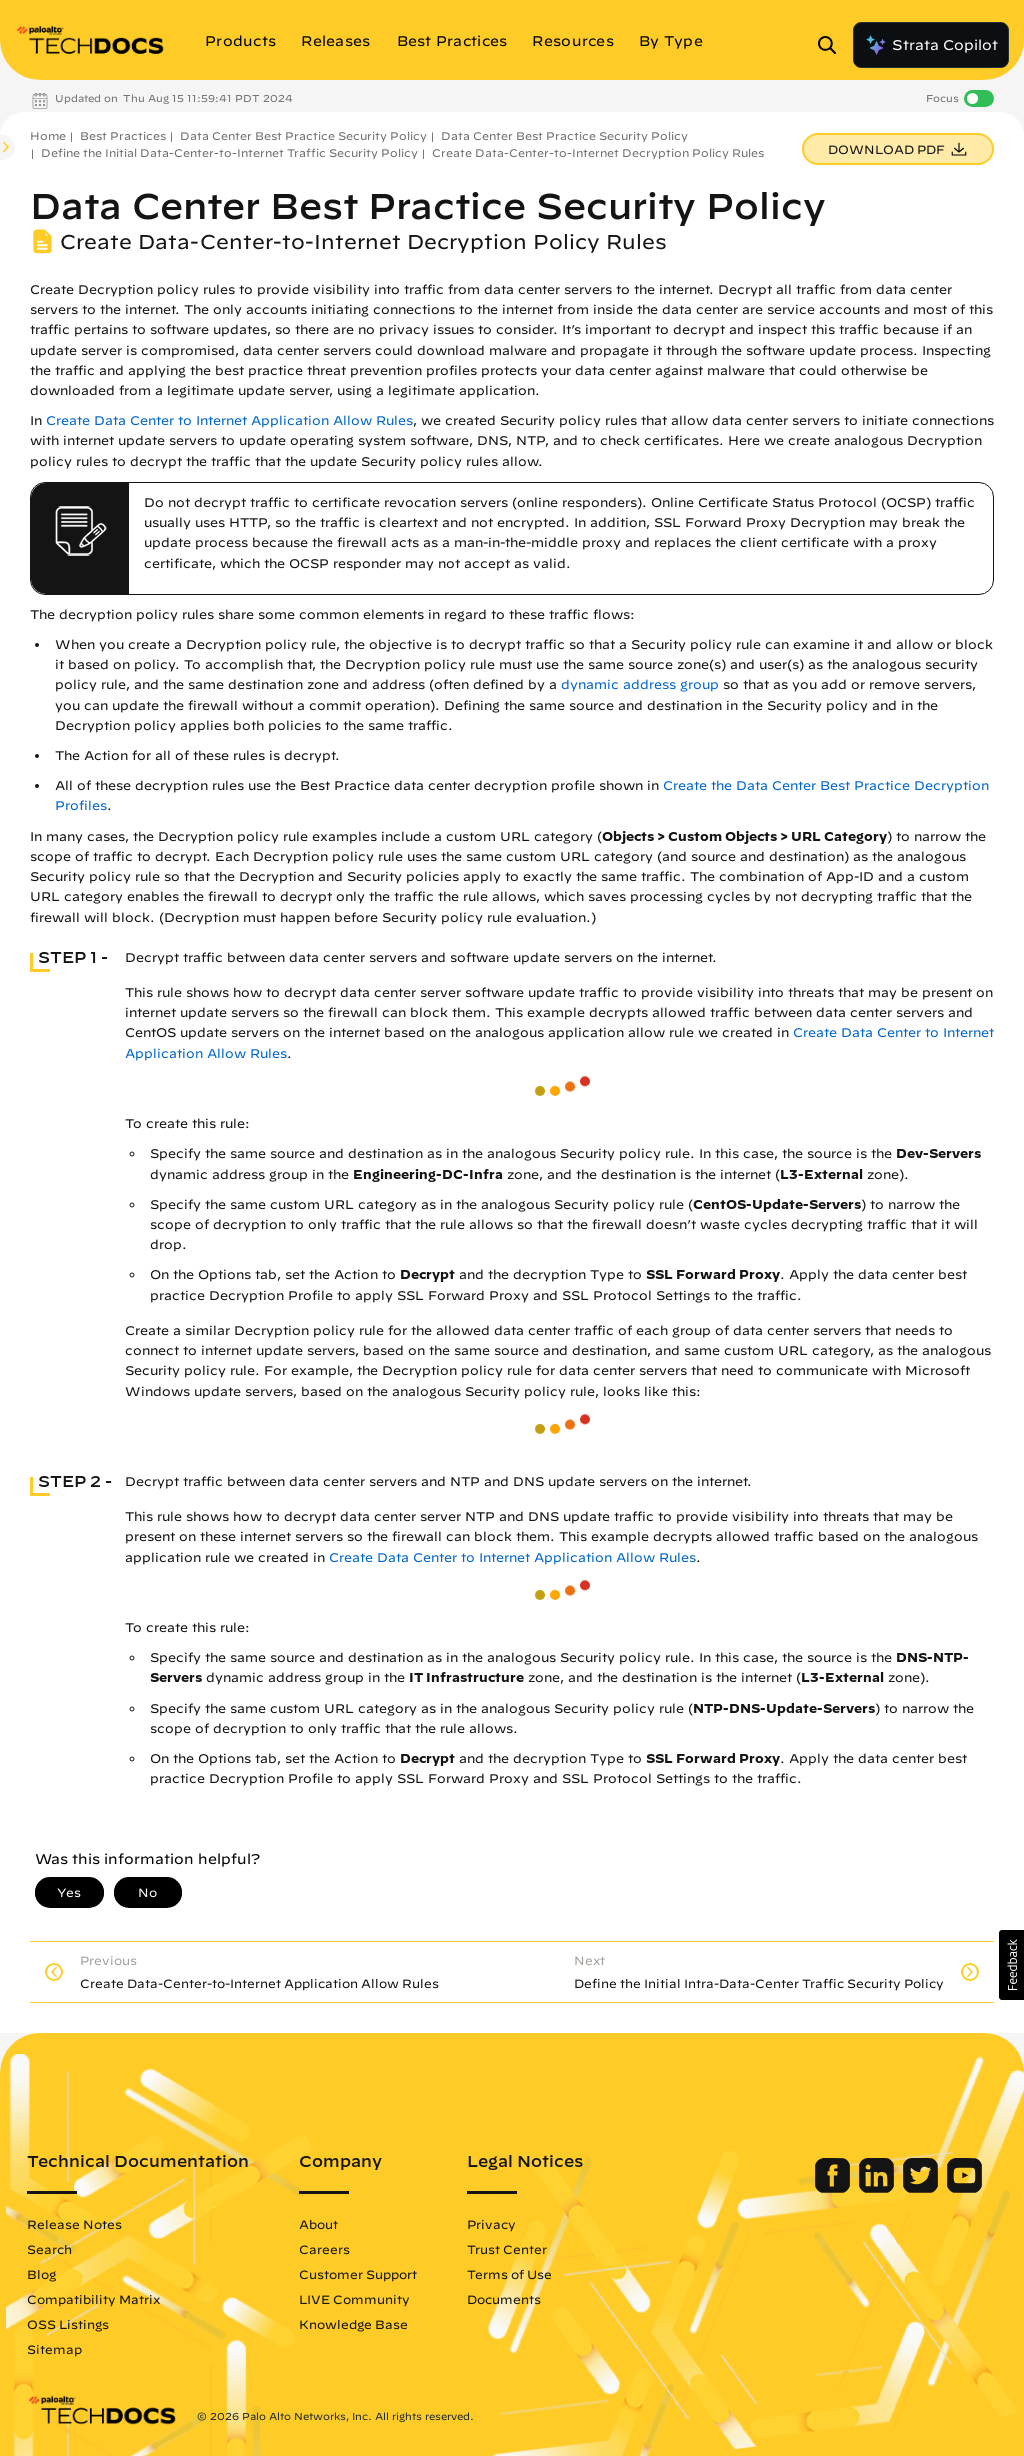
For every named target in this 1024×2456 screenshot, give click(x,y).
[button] (1011, 1965)
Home (48, 135)
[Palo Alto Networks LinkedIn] (878, 2188)
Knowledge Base (353, 2324)
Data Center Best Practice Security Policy (303, 135)
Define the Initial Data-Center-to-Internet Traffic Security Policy (229, 152)
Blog (41, 2274)
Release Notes (74, 2224)
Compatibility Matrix (93, 2299)
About (318, 2224)
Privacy (491, 2224)
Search (49, 2249)
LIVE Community (354, 2299)
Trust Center (507, 2249)
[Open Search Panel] (833, 45)
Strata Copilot (931, 45)
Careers (324, 2249)
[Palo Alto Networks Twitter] (922, 2188)
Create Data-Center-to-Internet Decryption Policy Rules (598, 152)
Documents (504, 2299)
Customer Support (358, 2274)
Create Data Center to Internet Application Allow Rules (229, 420)
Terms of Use (509, 2274)
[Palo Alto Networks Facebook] (834, 2188)
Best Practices (123, 135)
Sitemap (54, 2349)
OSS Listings (68, 2324)
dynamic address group (640, 684)
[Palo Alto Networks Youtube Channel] (964, 2188)
